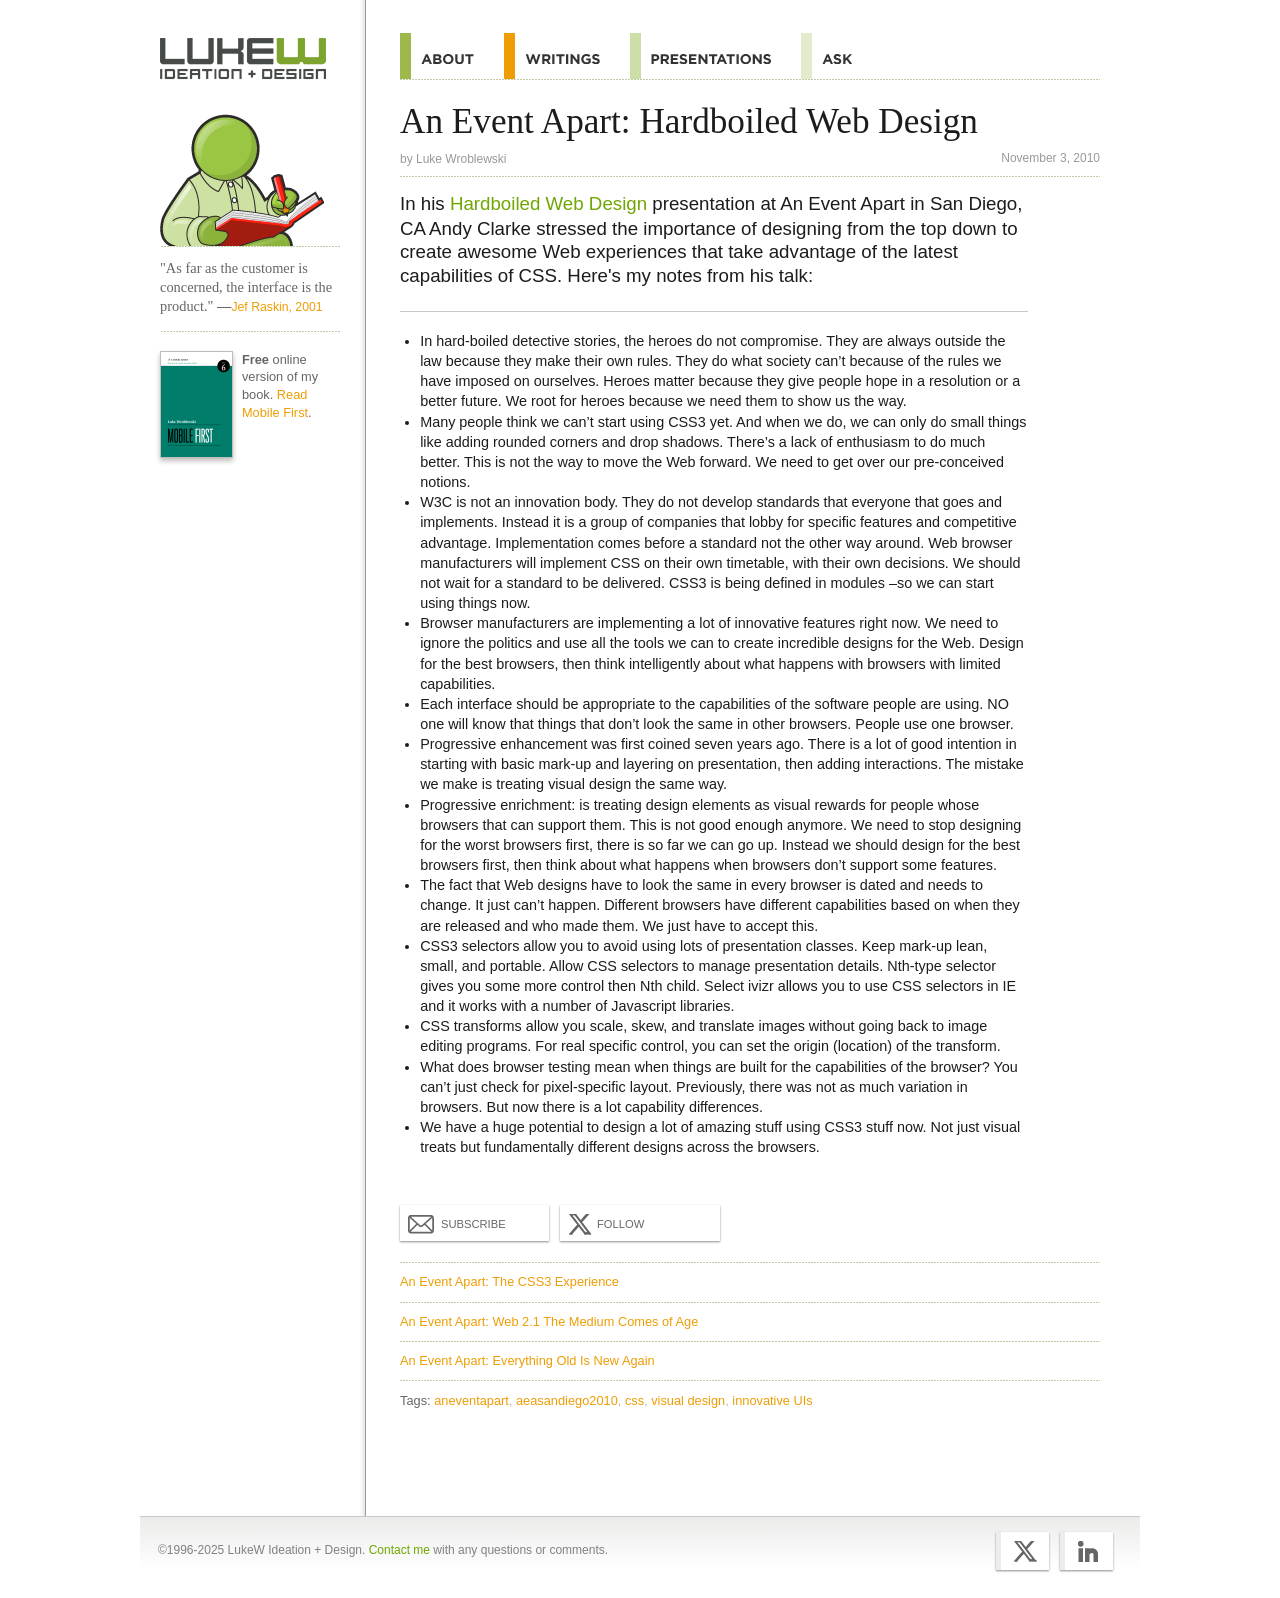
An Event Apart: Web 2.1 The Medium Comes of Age (549, 1321)
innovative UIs (772, 1400)
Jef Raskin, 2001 (276, 307)
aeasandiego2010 (567, 1400)
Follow (604, 1224)
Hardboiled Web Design (548, 203)
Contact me (399, 1550)
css (634, 1400)
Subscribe (457, 1223)
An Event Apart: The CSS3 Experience (509, 1281)
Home (243, 59)
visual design (688, 1400)
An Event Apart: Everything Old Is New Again (527, 1360)
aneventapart (471, 1400)
